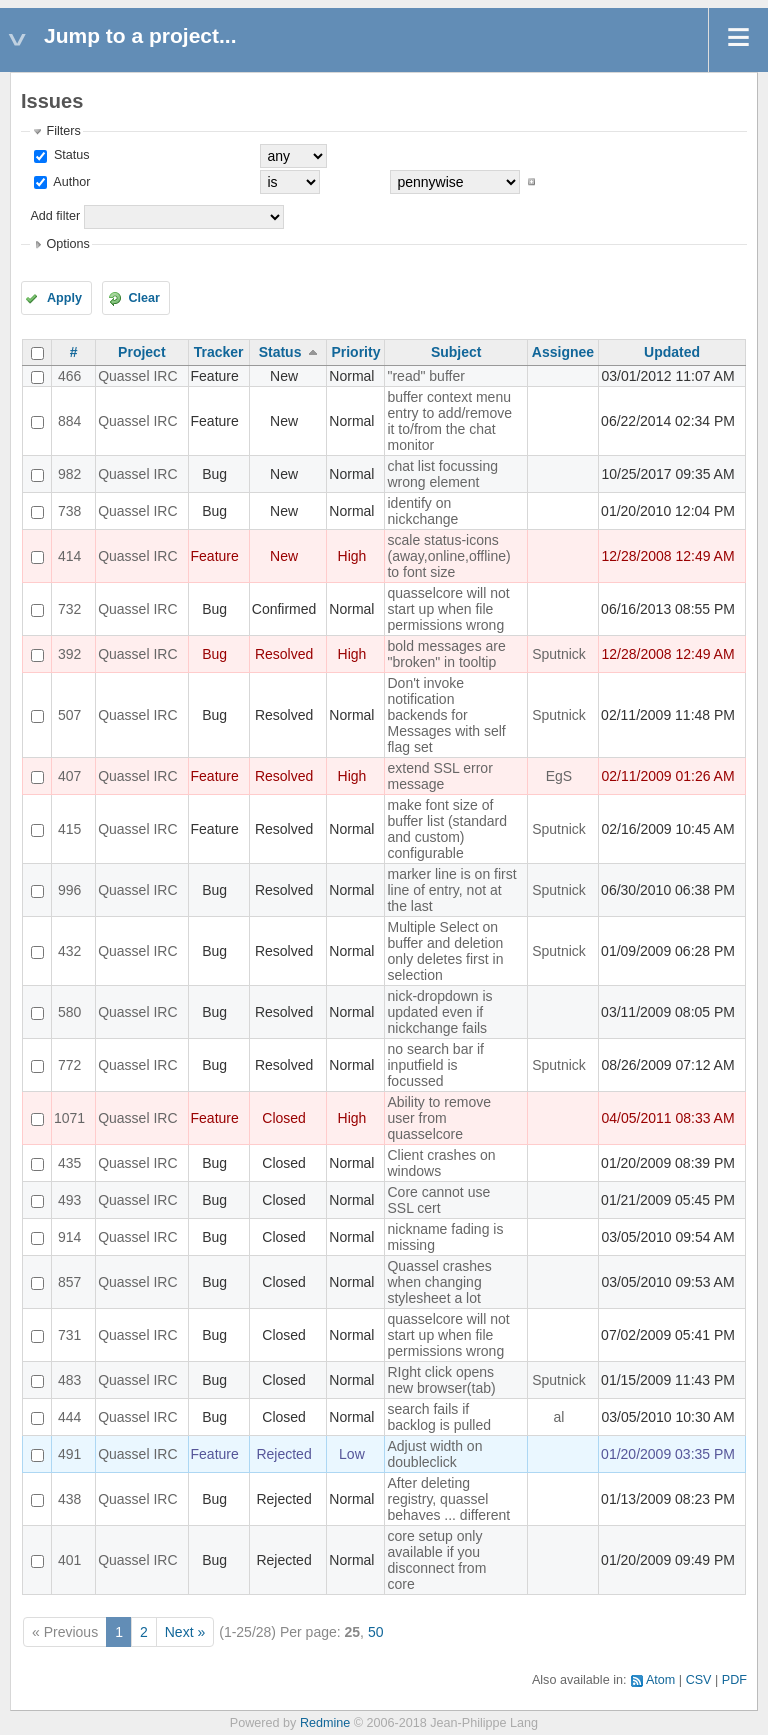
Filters (63, 131)
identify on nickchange (422, 511)
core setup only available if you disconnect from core (436, 1560)
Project (141, 352)
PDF (734, 1680)
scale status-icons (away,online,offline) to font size (448, 556)
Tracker (219, 352)
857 (69, 1282)
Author (70, 182)
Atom (660, 1680)
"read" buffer (425, 376)
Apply (64, 298)
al (559, 1417)
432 (69, 951)
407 (69, 776)
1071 (69, 1118)
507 (69, 715)
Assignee (563, 352)
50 (376, 1632)
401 (69, 1560)
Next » (185, 1632)
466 (69, 376)
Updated (672, 352)
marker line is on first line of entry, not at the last (451, 890)
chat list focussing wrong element (442, 474)
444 (69, 1417)
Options (67, 244)
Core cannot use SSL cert (438, 1200)
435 (69, 1163)
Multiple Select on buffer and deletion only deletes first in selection (445, 951)
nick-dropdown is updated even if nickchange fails (439, 1012)
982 (69, 474)
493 (69, 1200)
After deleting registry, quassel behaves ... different (448, 1499)
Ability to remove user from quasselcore (438, 1118)
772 (69, 1065)
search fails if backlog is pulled (439, 1417)
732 (69, 609)
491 (69, 1454)
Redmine (325, 1723)
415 (69, 829)
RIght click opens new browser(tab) (441, 1380)
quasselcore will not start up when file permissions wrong (448, 609)
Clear (144, 298)
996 (69, 890)
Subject (456, 352)
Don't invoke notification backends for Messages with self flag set (446, 715)
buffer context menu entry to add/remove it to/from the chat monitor (449, 421)
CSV (699, 1680)
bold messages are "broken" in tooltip (446, 654)
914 (69, 1237)
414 (69, 556)
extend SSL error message (439, 776)
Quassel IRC (137, 376)
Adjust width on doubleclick (434, 1454)
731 (69, 1335)
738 (69, 511)
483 (69, 1380)
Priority (355, 352)
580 (69, 1012)
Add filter (55, 216)
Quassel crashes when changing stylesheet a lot (439, 1282)
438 (69, 1499)
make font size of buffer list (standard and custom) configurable (447, 829)
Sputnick (559, 654)
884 (69, 421)
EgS (559, 776)
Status (69, 155)
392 (69, 654)
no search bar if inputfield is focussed (435, 1065)
